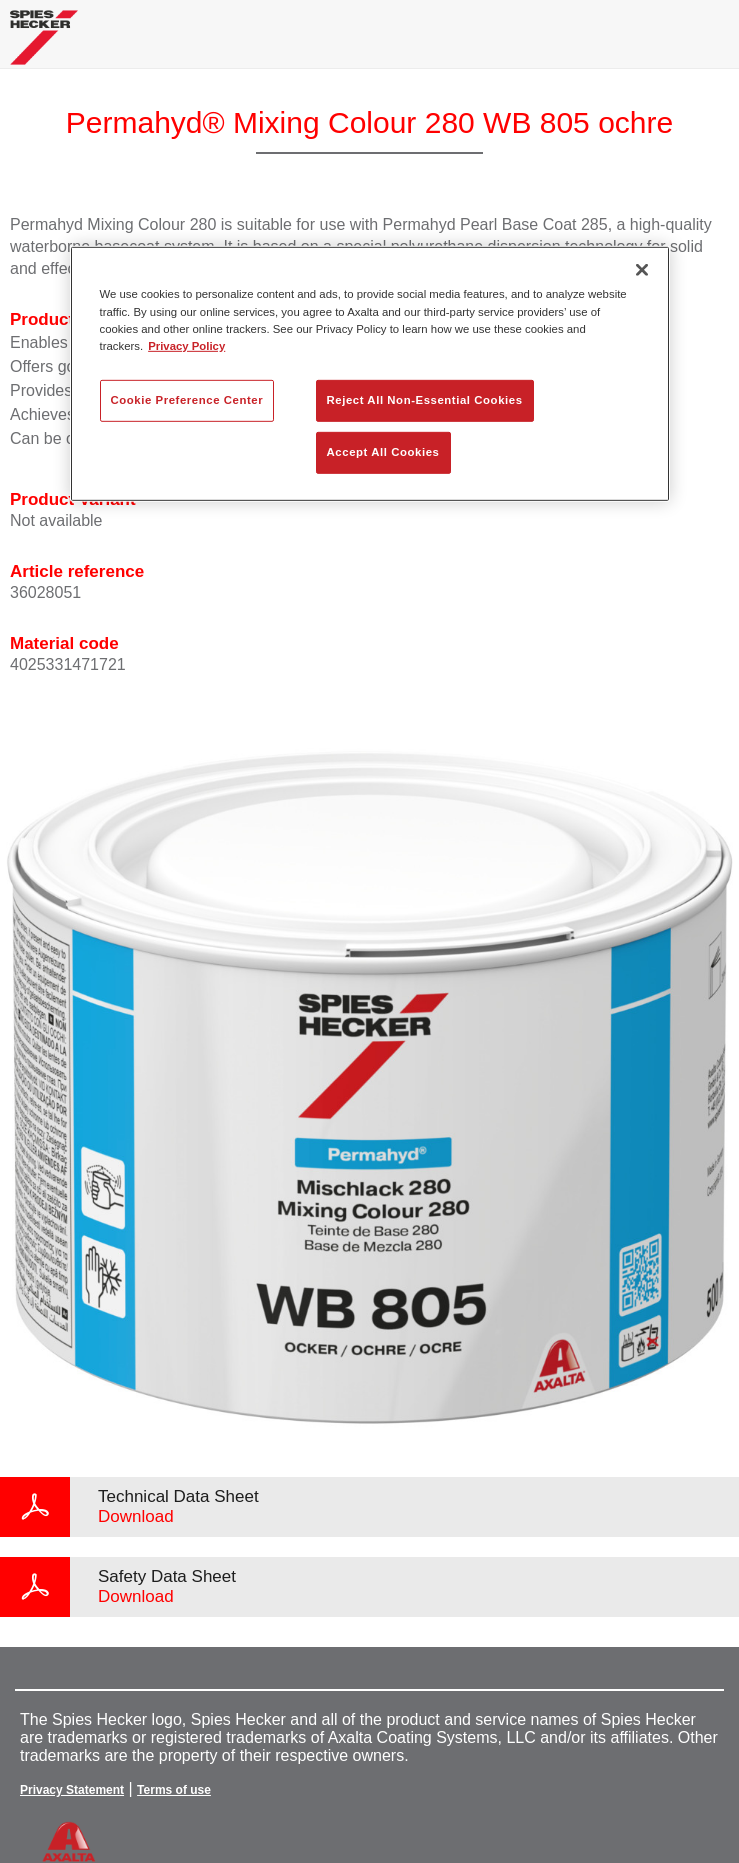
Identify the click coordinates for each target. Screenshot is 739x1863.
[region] (370, 373)
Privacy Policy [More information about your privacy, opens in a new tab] (186, 345)
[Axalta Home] (44, 45)
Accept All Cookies (383, 451)
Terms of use (174, 1790)
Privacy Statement (72, 1790)
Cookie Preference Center (187, 400)
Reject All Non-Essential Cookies (425, 400)
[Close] (642, 270)
